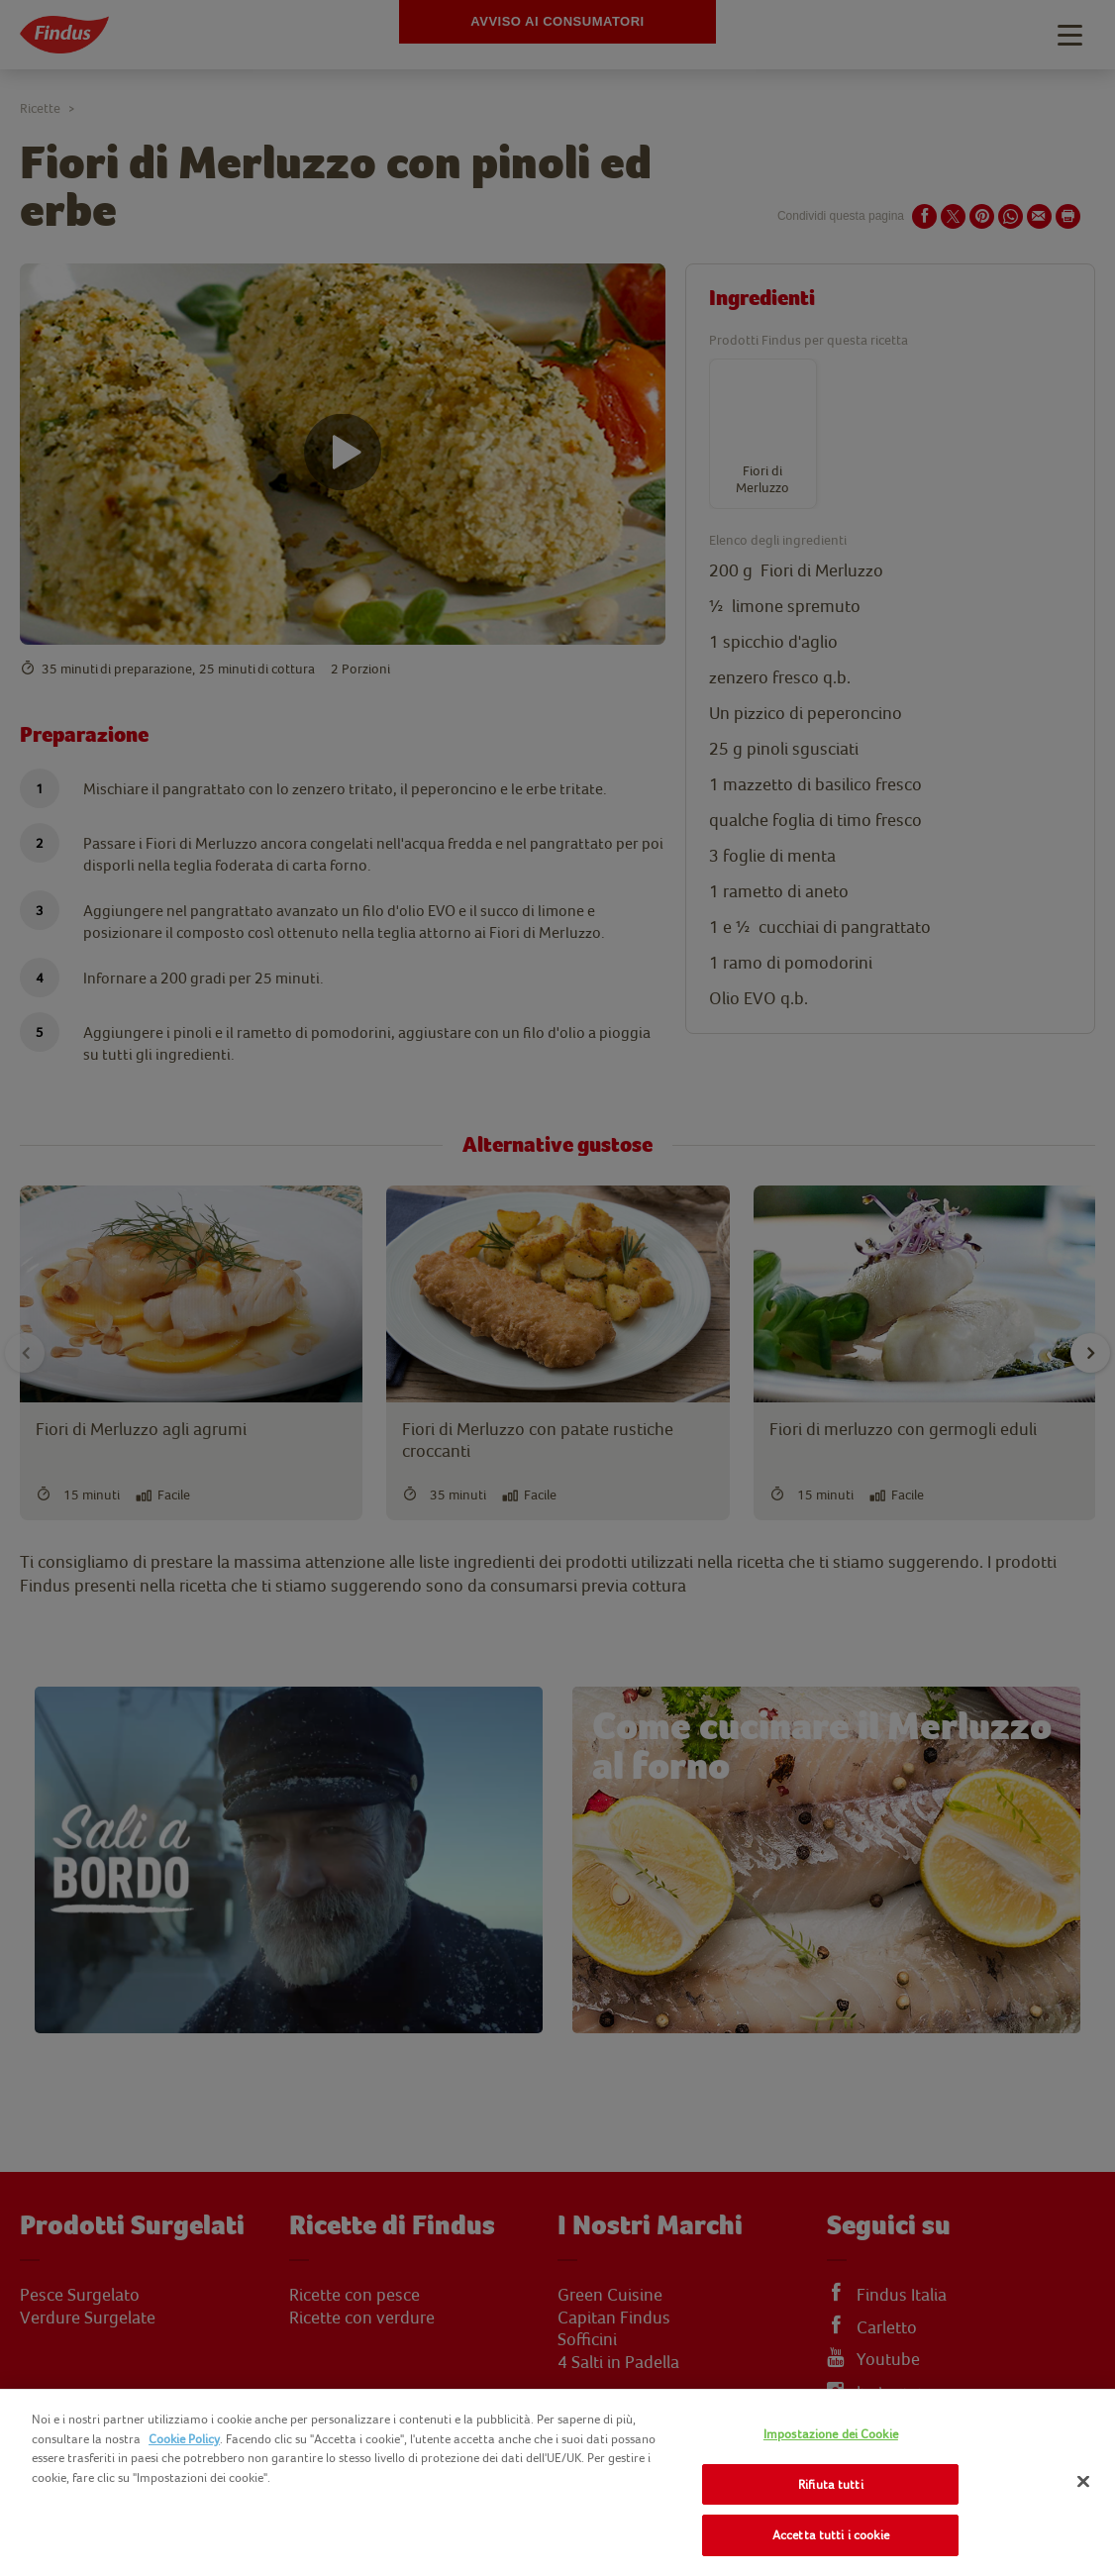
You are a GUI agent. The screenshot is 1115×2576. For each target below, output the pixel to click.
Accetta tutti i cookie (830, 2534)
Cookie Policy (184, 2438)
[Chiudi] (1083, 2482)
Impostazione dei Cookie (830, 2433)
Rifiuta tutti (830, 2484)
